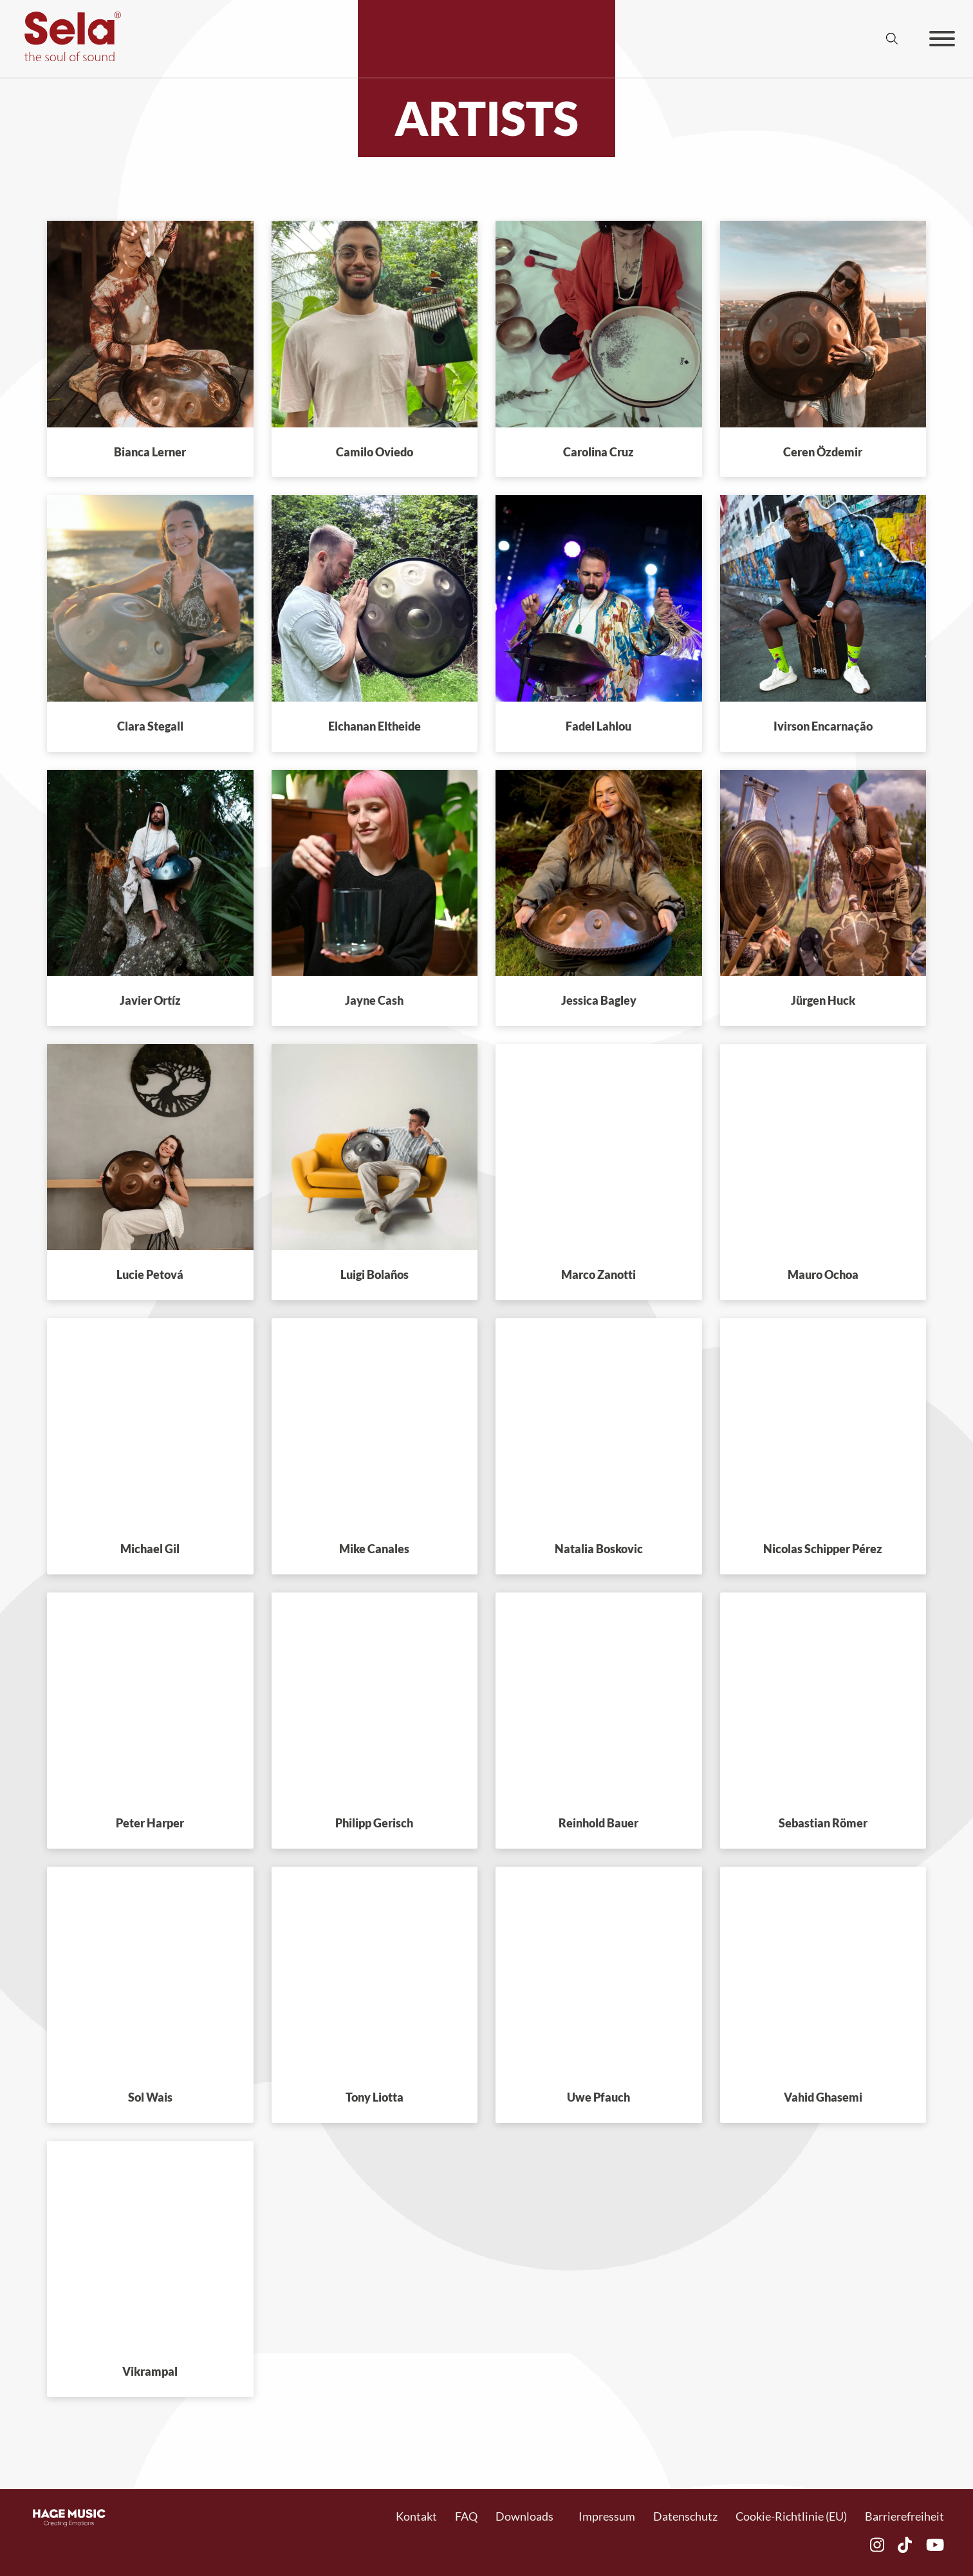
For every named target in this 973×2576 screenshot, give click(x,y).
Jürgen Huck (823, 1000)
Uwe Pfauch (598, 2097)
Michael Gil (150, 1549)
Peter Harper (150, 1823)
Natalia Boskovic (599, 1549)
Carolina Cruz (598, 452)
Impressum (607, 2516)
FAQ (466, 2516)
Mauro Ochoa (823, 1274)
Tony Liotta (374, 2097)
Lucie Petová (149, 1274)
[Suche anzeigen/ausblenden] (892, 38)
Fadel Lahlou (598, 726)
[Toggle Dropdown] (560, 2516)
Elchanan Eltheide (374, 726)
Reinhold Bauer (598, 1823)
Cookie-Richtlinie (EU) (791, 2516)
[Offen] (942, 38)
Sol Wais (150, 2097)
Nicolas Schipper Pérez (822, 1549)
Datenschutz (685, 2516)
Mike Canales (374, 1549)
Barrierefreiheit (904, 2516)
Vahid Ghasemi (823, 2097)
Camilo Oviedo (374, 452)
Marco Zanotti (598, 1274)
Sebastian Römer (823, 1823)
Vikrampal (150, 2371)
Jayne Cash (374, 1000)
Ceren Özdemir (822, 452)
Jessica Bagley (598, 1000)
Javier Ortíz (150, 1000)
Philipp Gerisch (374, 1823)
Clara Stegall (150, 726)
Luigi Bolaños (374, 1274)
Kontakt (416, 2516)
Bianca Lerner (150, 452)
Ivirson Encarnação (823, 726)
